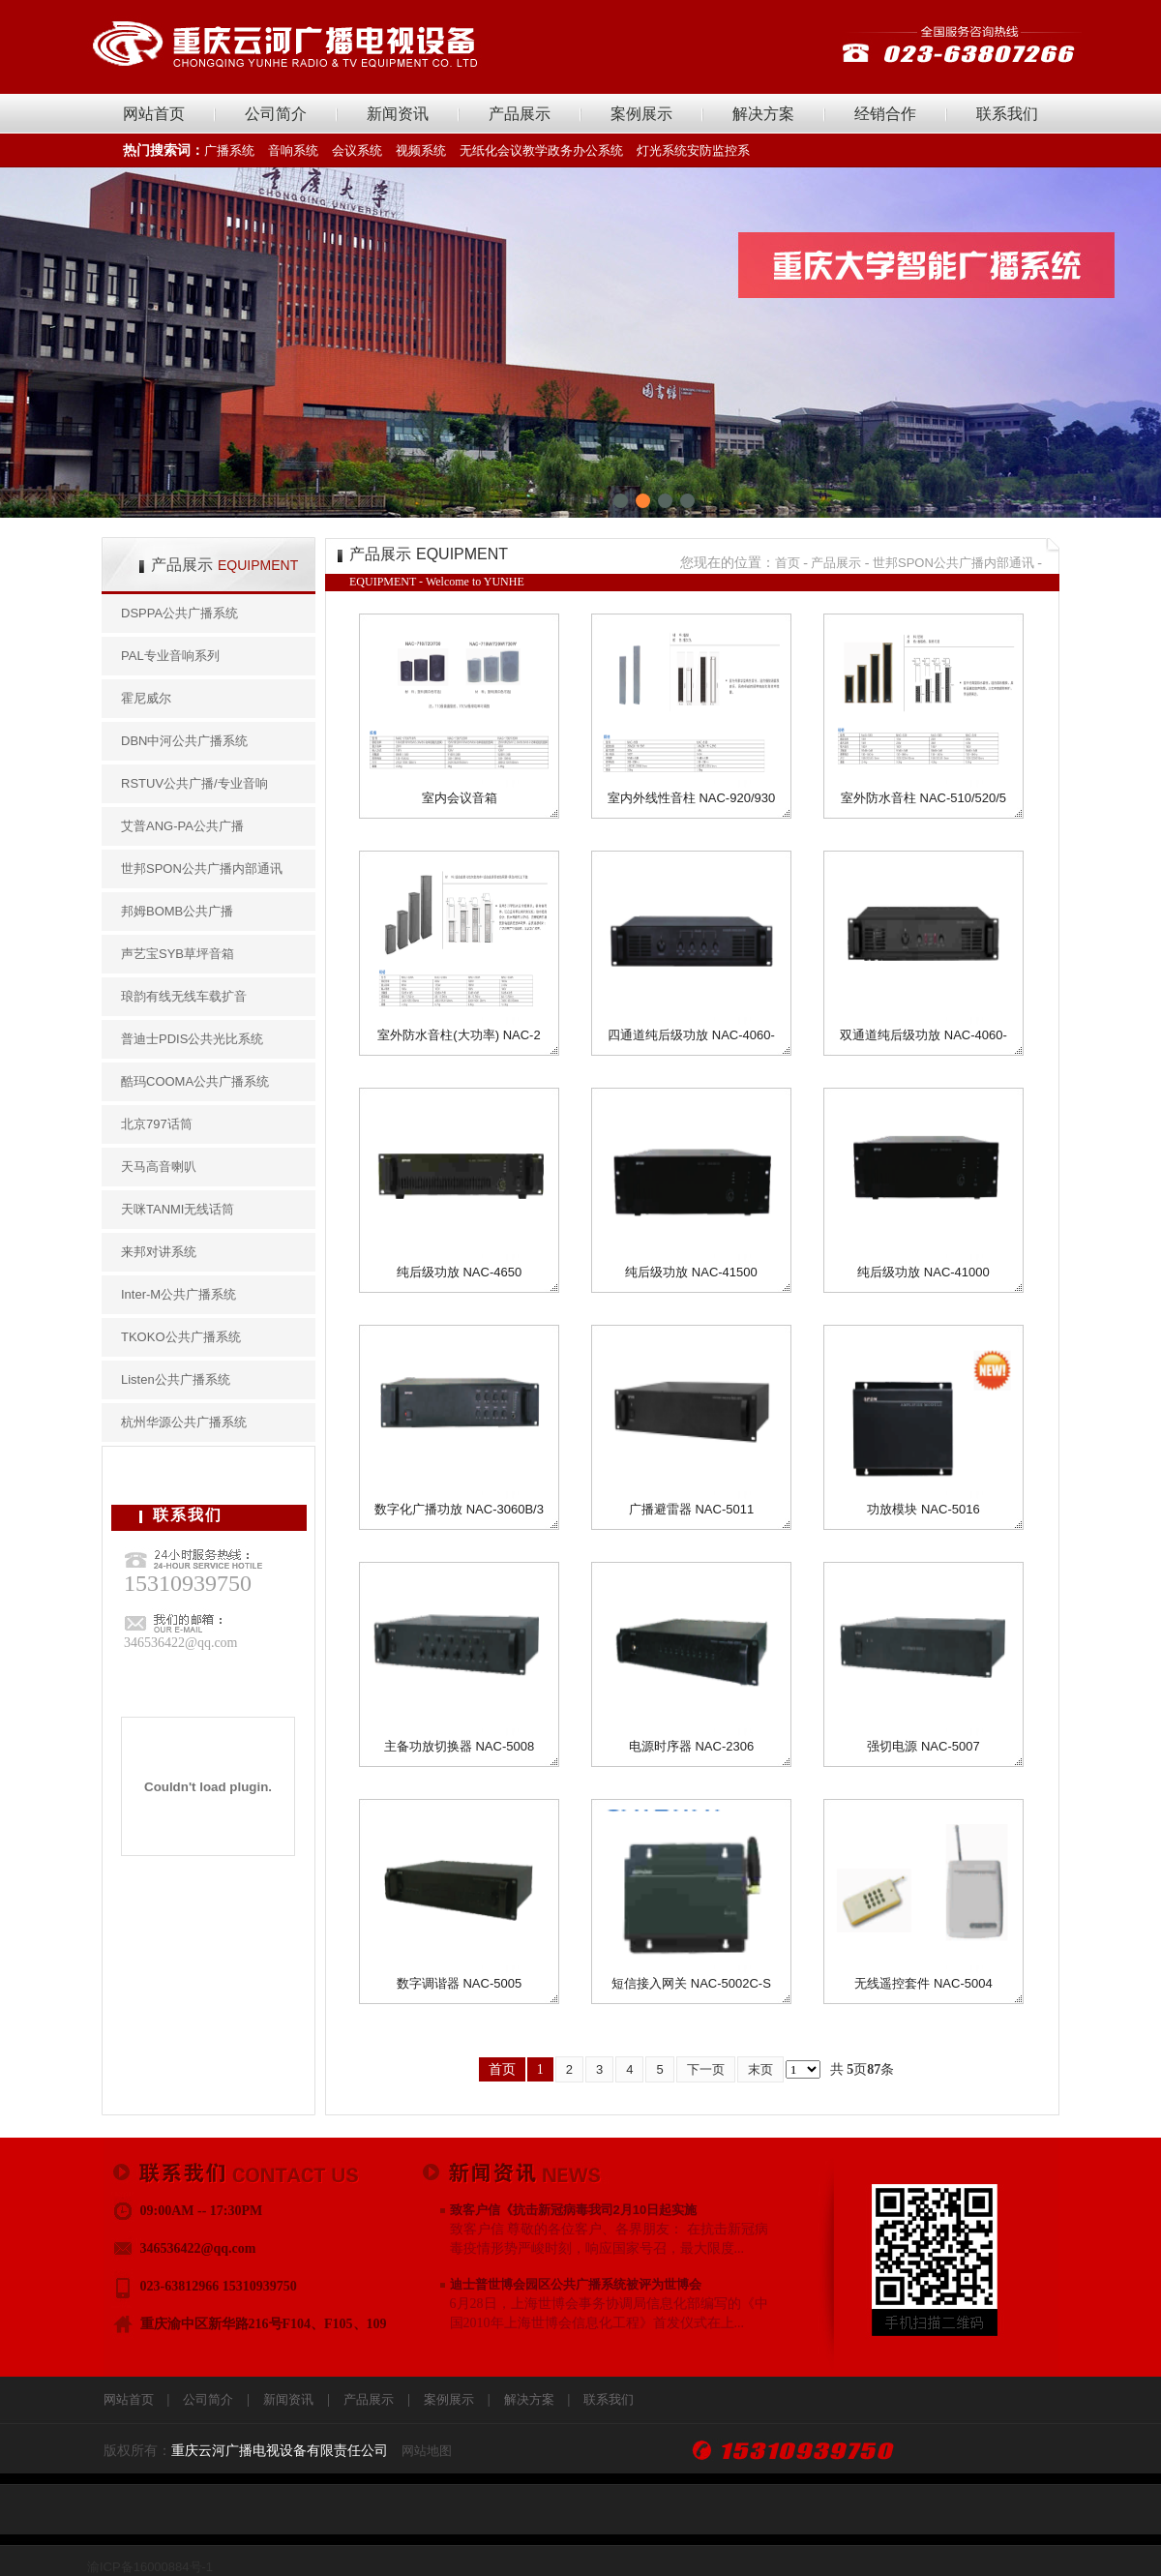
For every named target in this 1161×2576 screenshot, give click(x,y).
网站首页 (154, 113)
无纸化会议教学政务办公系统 (541, 150)
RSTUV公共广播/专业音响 (194, 783)
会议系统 (357, 150)
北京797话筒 (157, 1124)
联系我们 (1007, 113)
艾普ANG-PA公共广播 (182, 826)
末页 (760, 2069)
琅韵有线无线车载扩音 (184, 996)
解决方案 (763, 113)
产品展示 (520, 113)
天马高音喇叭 (158, 1166)
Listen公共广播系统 (175, 1379)
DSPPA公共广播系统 (179, 613)
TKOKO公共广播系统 (181, 1337)
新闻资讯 (398, 113)
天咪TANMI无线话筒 (177, 1209)
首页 (787, 562)
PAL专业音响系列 (170, 655)
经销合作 (885, 113)
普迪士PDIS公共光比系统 (192, 1039)
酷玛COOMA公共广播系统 (195, 1081)
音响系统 (293, 150)
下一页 (706, 2069)
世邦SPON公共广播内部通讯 (202, 868)
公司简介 (276, 113)
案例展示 (641, 113)
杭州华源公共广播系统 (184, 1422)
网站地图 (427, 2450)
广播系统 (229, 150)
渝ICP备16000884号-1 (150, 2567)
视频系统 (421, 150)
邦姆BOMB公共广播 (177, 911)
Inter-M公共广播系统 (178, 1294)
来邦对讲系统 (158, 1251)
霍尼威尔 (146, 698)
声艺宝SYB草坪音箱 (177, 953)
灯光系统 (662, 150)
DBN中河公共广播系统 (184, 741)
